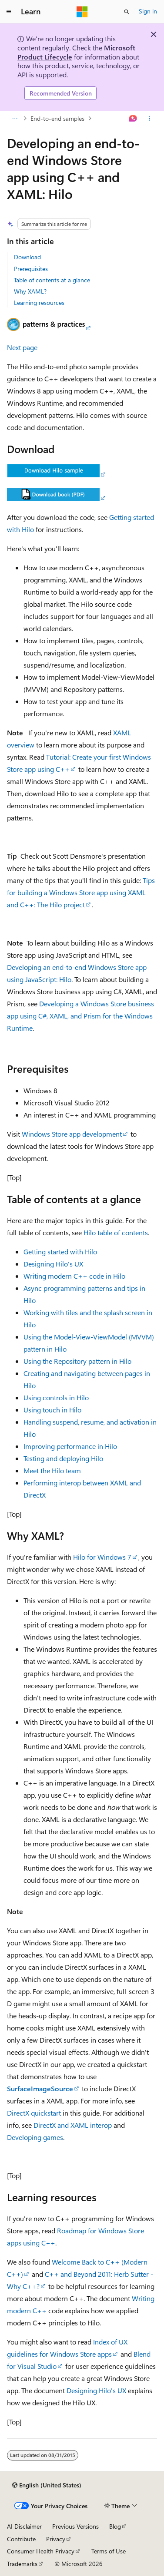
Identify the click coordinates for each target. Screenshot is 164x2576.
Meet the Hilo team (52, 1470)
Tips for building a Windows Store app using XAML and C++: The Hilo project (81, 892)
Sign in (148, 11)
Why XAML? (30, 291)
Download (27, 257)
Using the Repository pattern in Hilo (77, 1361)
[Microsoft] (82, 11)
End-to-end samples (57, 118)
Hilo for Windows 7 (102, 1556)
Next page (22, 347)
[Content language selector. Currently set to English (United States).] (47, 2485)
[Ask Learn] (133, 119)
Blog (115, 2526)
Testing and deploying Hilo (63, 1458)
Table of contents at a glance (52, 280)
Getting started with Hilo (60, 1251)
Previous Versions (75, 2526)
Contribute (21, 2539)
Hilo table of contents (116, 1232)
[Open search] (126, 12)
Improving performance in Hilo (70, 1446)
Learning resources (39, 302)
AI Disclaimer (24, 2526)
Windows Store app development (72, 1133)
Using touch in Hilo (52, 1409)
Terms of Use (108, 2551)
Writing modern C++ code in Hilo (74, 1275)
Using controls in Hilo (56, 1397)
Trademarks (22, 2563)
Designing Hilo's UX (53, 1263)
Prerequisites (31, 269)
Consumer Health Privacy (40, 2551)
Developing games (35, 2137)
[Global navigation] (8, 12)
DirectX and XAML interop (72, 2125)
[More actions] (149, 119)
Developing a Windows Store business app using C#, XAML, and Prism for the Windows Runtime (80, 1015)
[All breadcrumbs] (14, 119)
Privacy (55, 2539)
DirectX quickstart (34, 2112)
